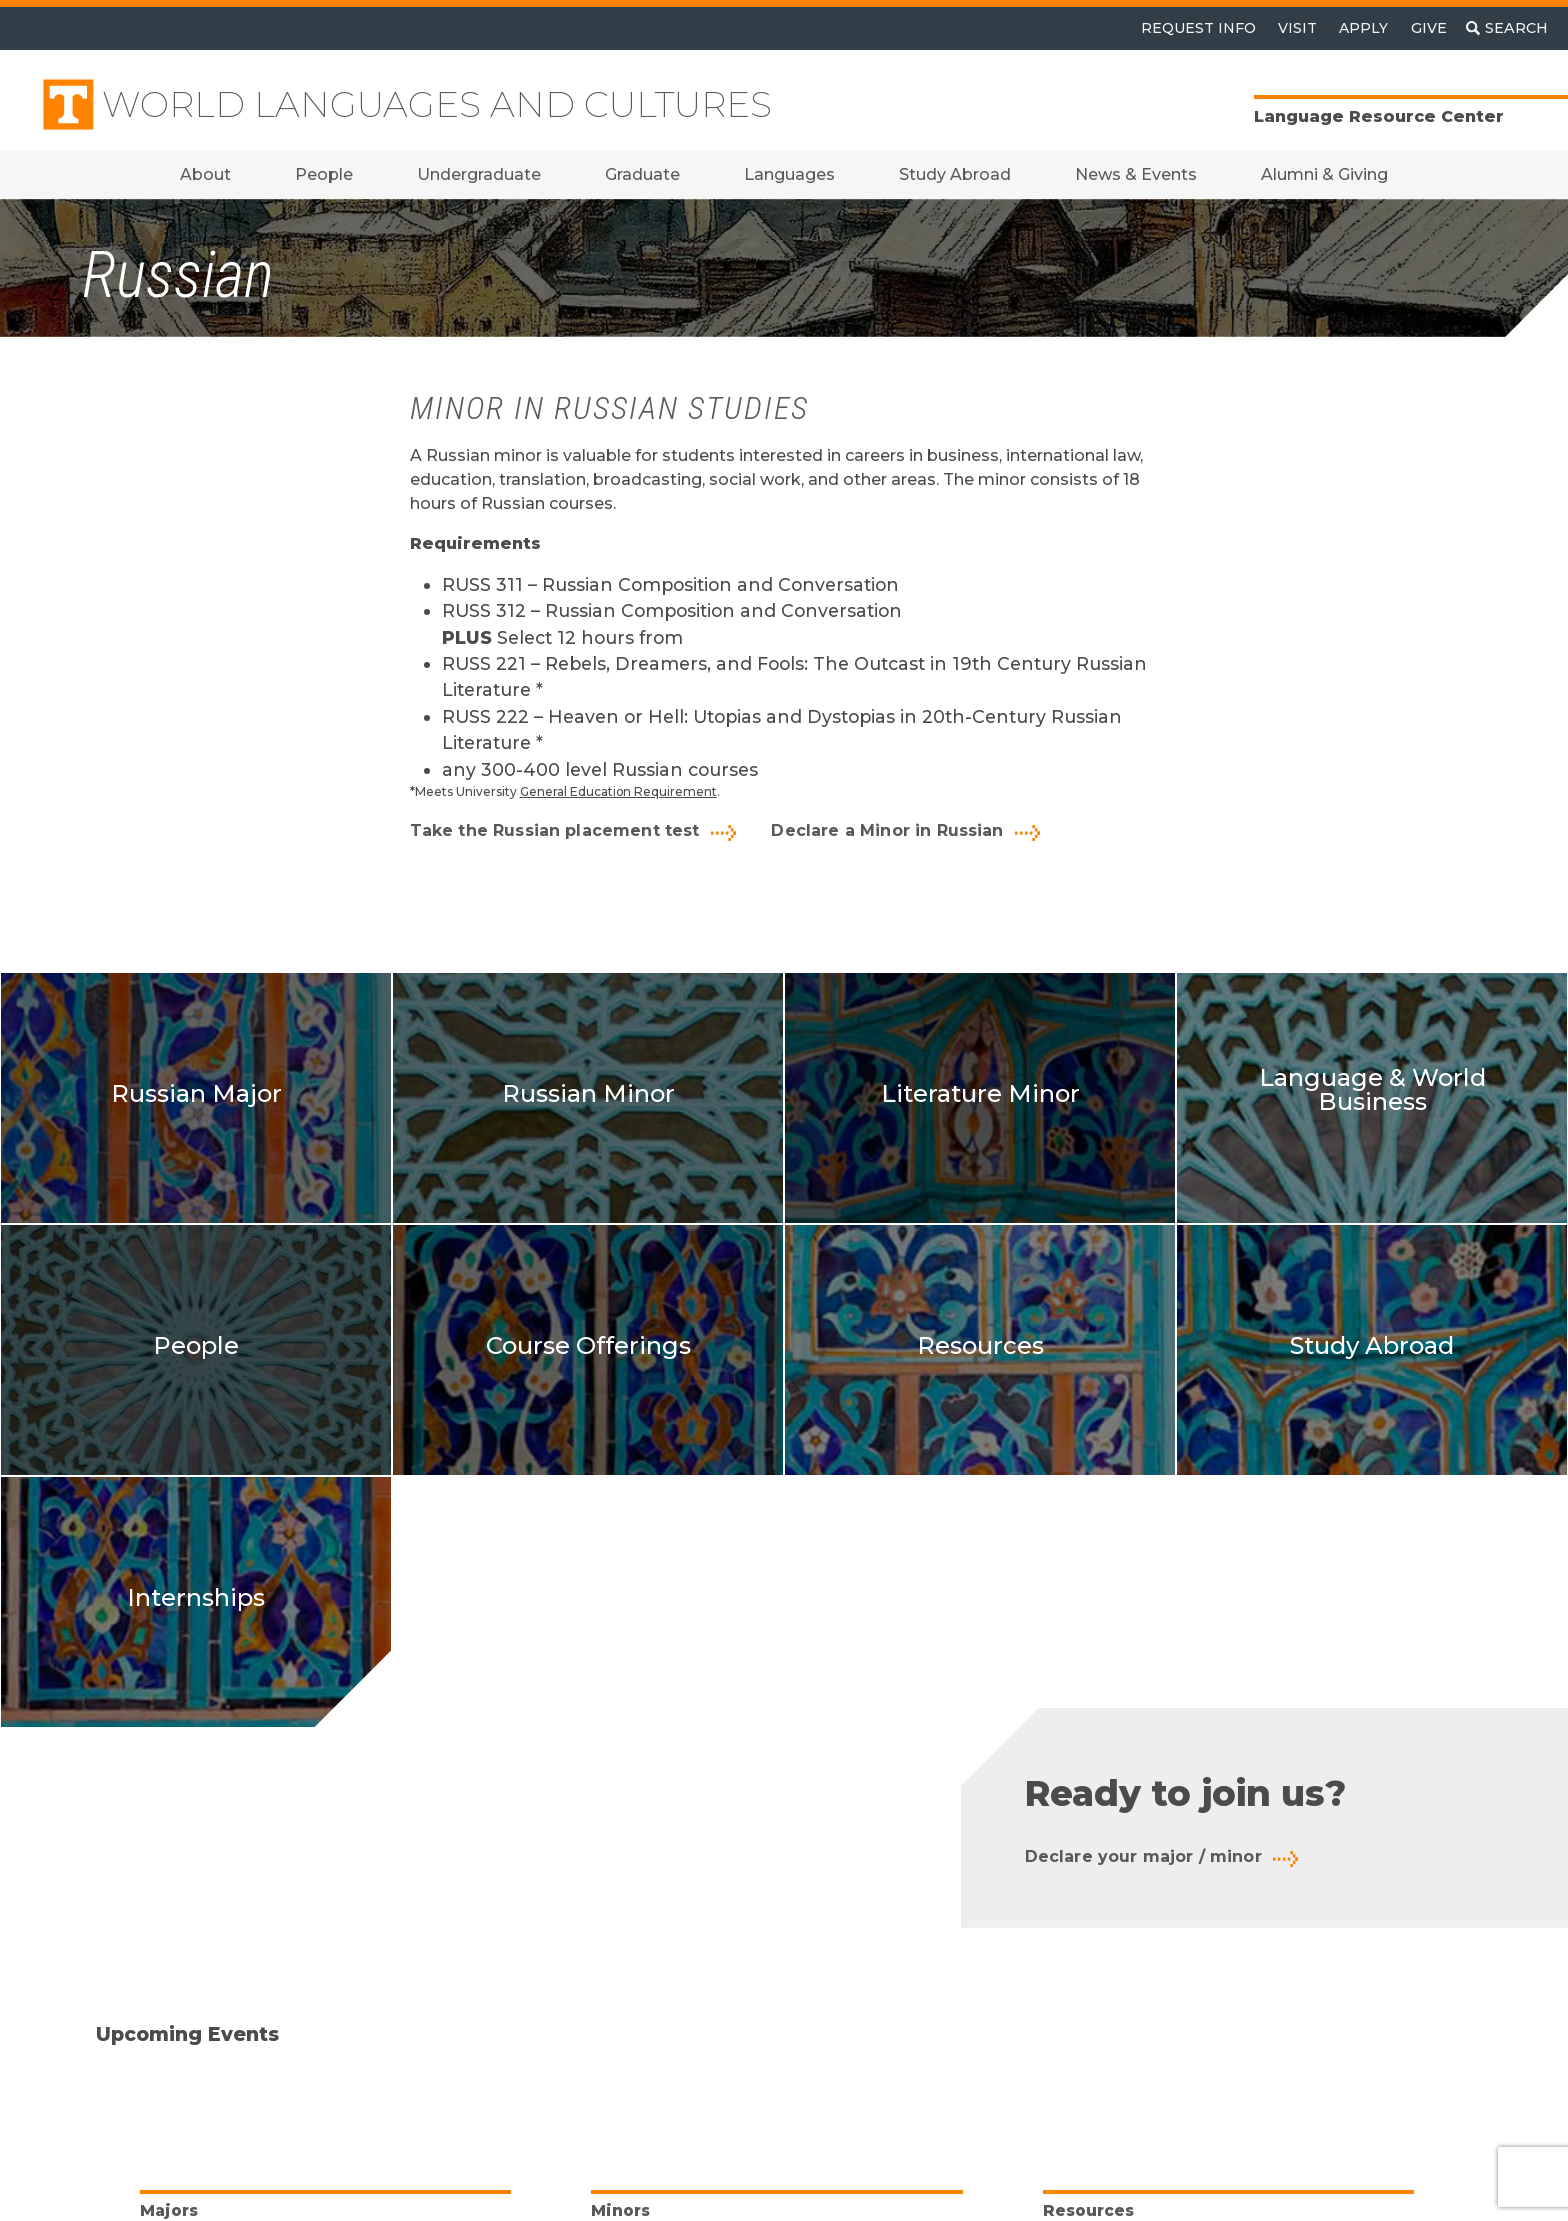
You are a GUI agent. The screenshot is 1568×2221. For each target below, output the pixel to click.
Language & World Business (1372, 1089)
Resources (980, 1345)
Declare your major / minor (1143, 1856)
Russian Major (196, 1093)
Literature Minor (980, 1093)
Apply (1363, 28)
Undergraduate (479, 174)
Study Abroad (955, 174)
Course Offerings (588, 1345)
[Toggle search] (1507, 28)
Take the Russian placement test (555, 830)
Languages (789, 174)
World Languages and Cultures (437, 104)
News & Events (1136, 174)
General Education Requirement (618, 791)
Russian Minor (588, 1093)
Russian (178, 275)
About (205, 174)
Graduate (642, 174)
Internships (196, 1597)
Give (1429, 28)
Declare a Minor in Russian (887, 830)
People (324, 174)
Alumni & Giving (1324, 174)
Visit (1297, 28)
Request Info (1198, 28)
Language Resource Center (1379, 116)
